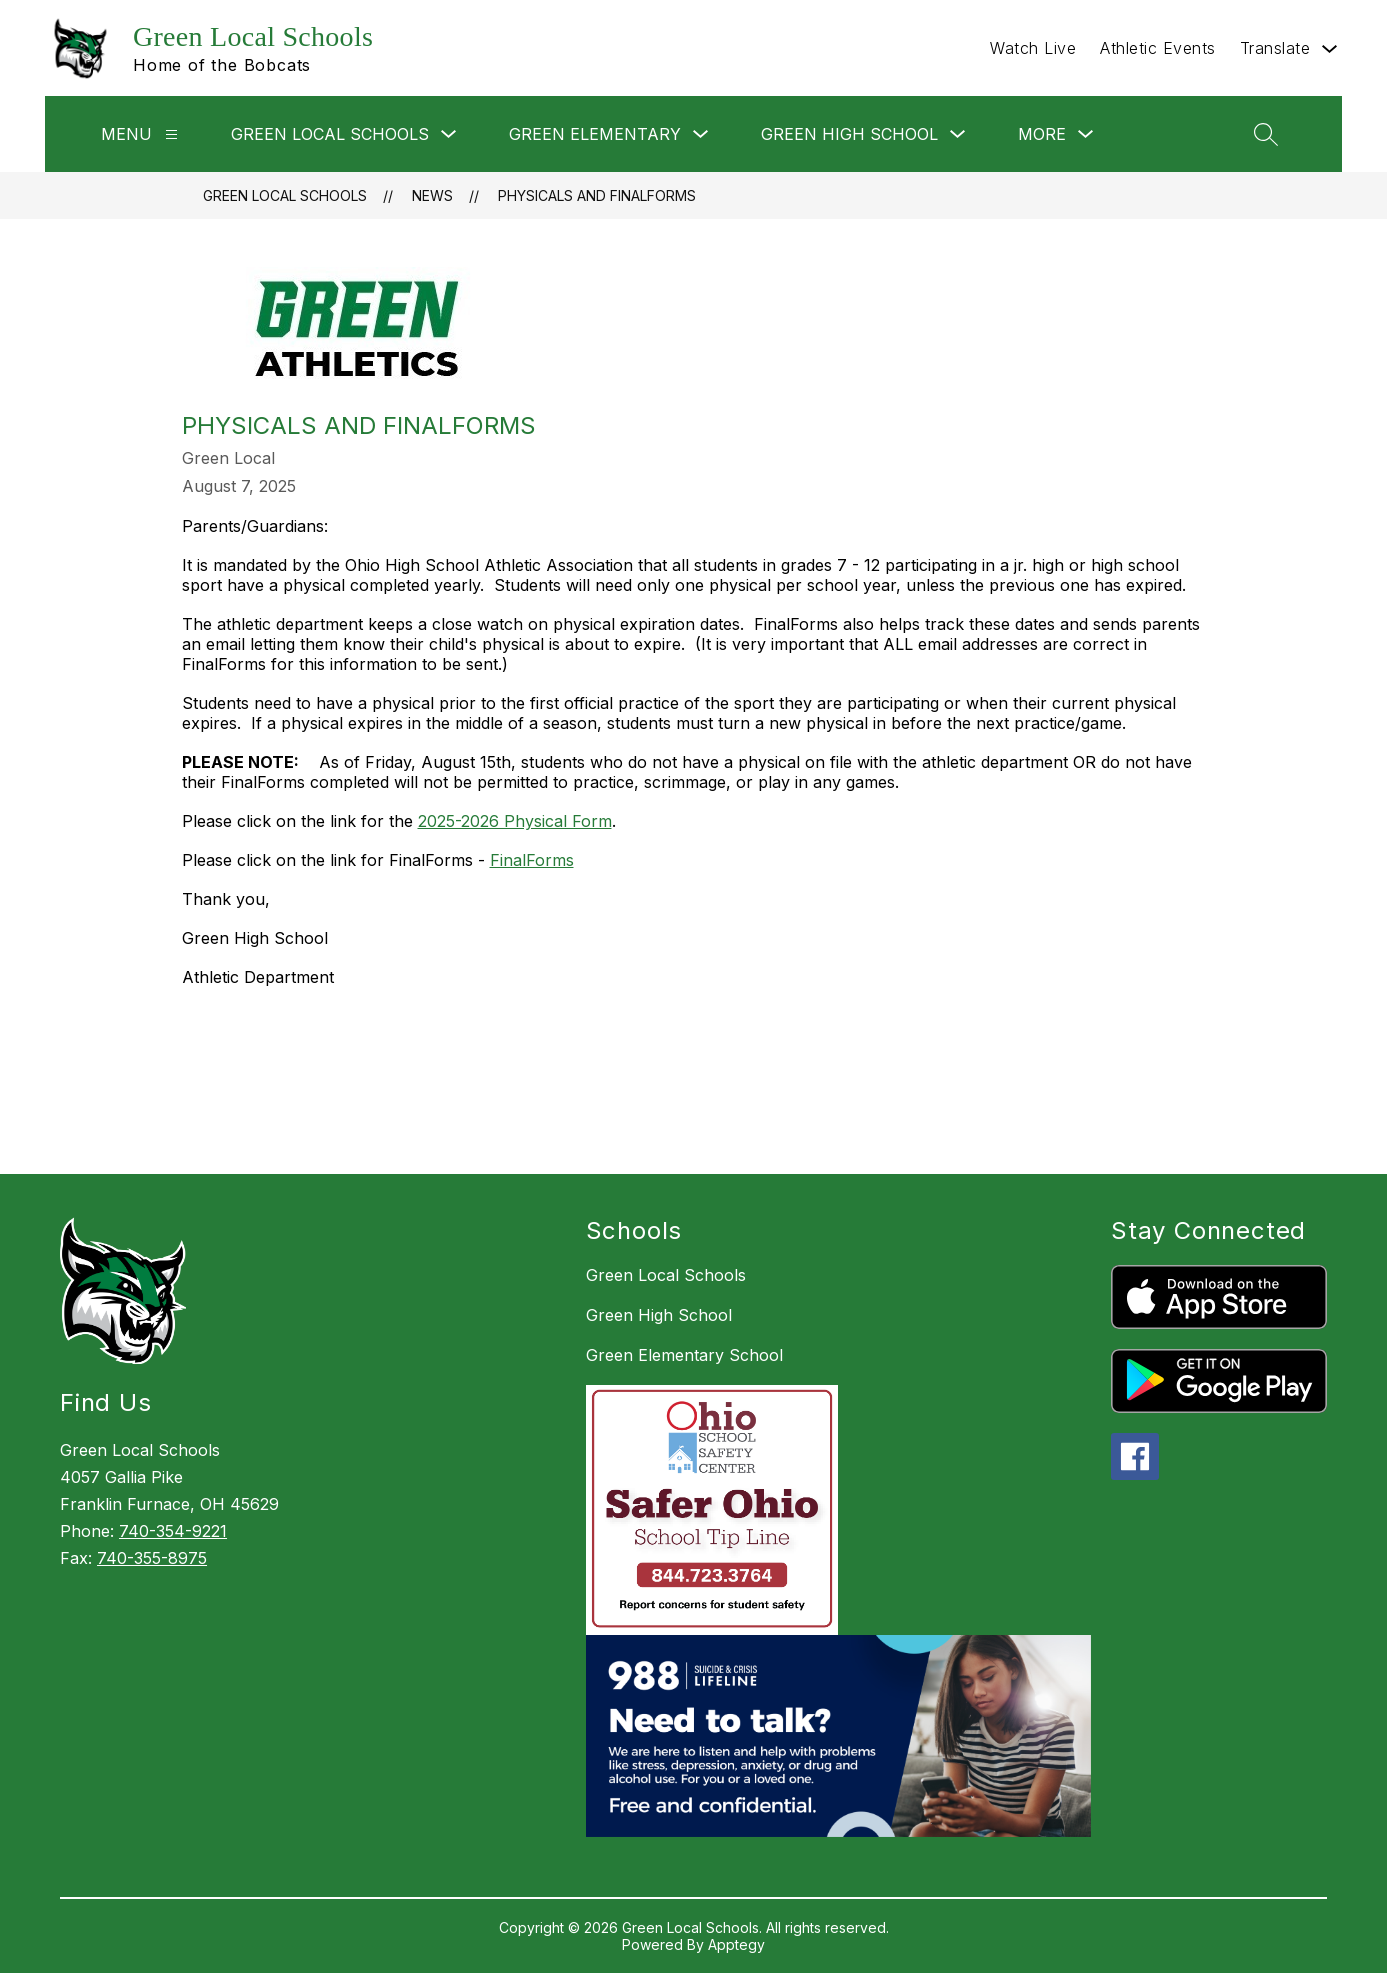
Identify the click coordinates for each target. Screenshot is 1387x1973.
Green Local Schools (285, 195)
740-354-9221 (173, 1531)
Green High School (659, 1315)
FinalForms (532, 860)
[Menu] (171, 134)
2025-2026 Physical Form (515, 821)
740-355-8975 (152, 1558)
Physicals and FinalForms (597, 195)
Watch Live (1033, 48)
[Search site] (1266, 134)
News (432, 195)
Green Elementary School (684, 1355)
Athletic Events (1158, 48)
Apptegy (736, 1944)
